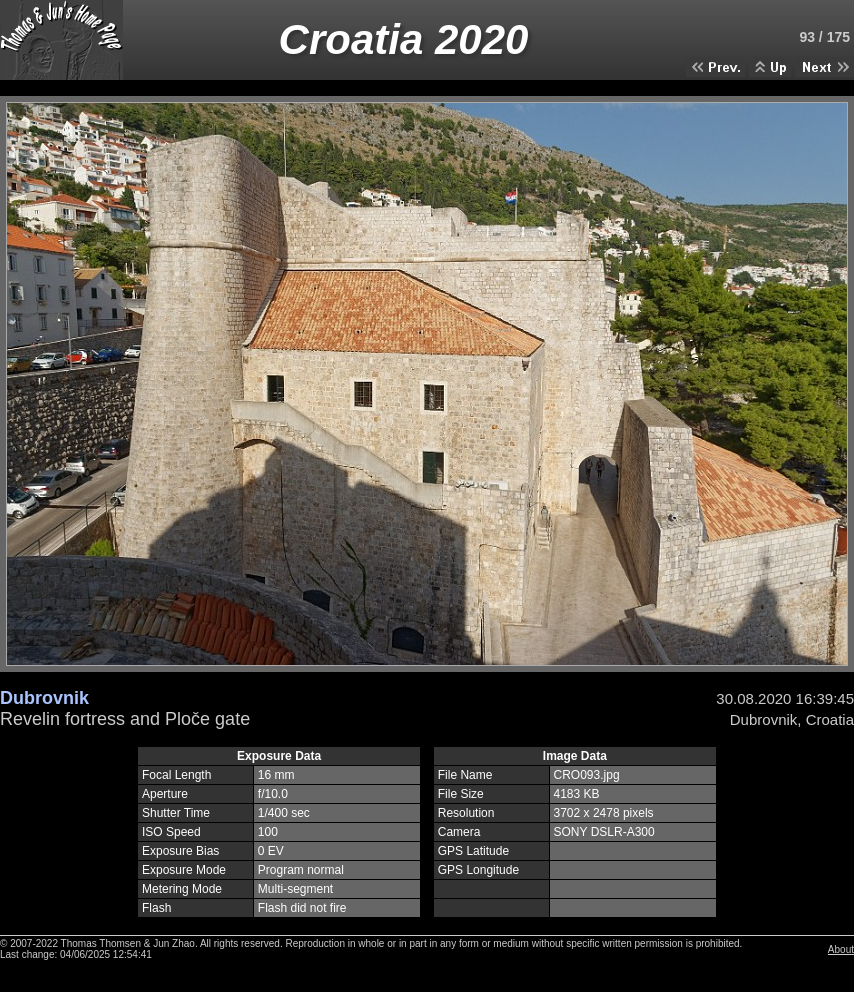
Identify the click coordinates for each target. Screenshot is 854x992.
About (841, 949)
